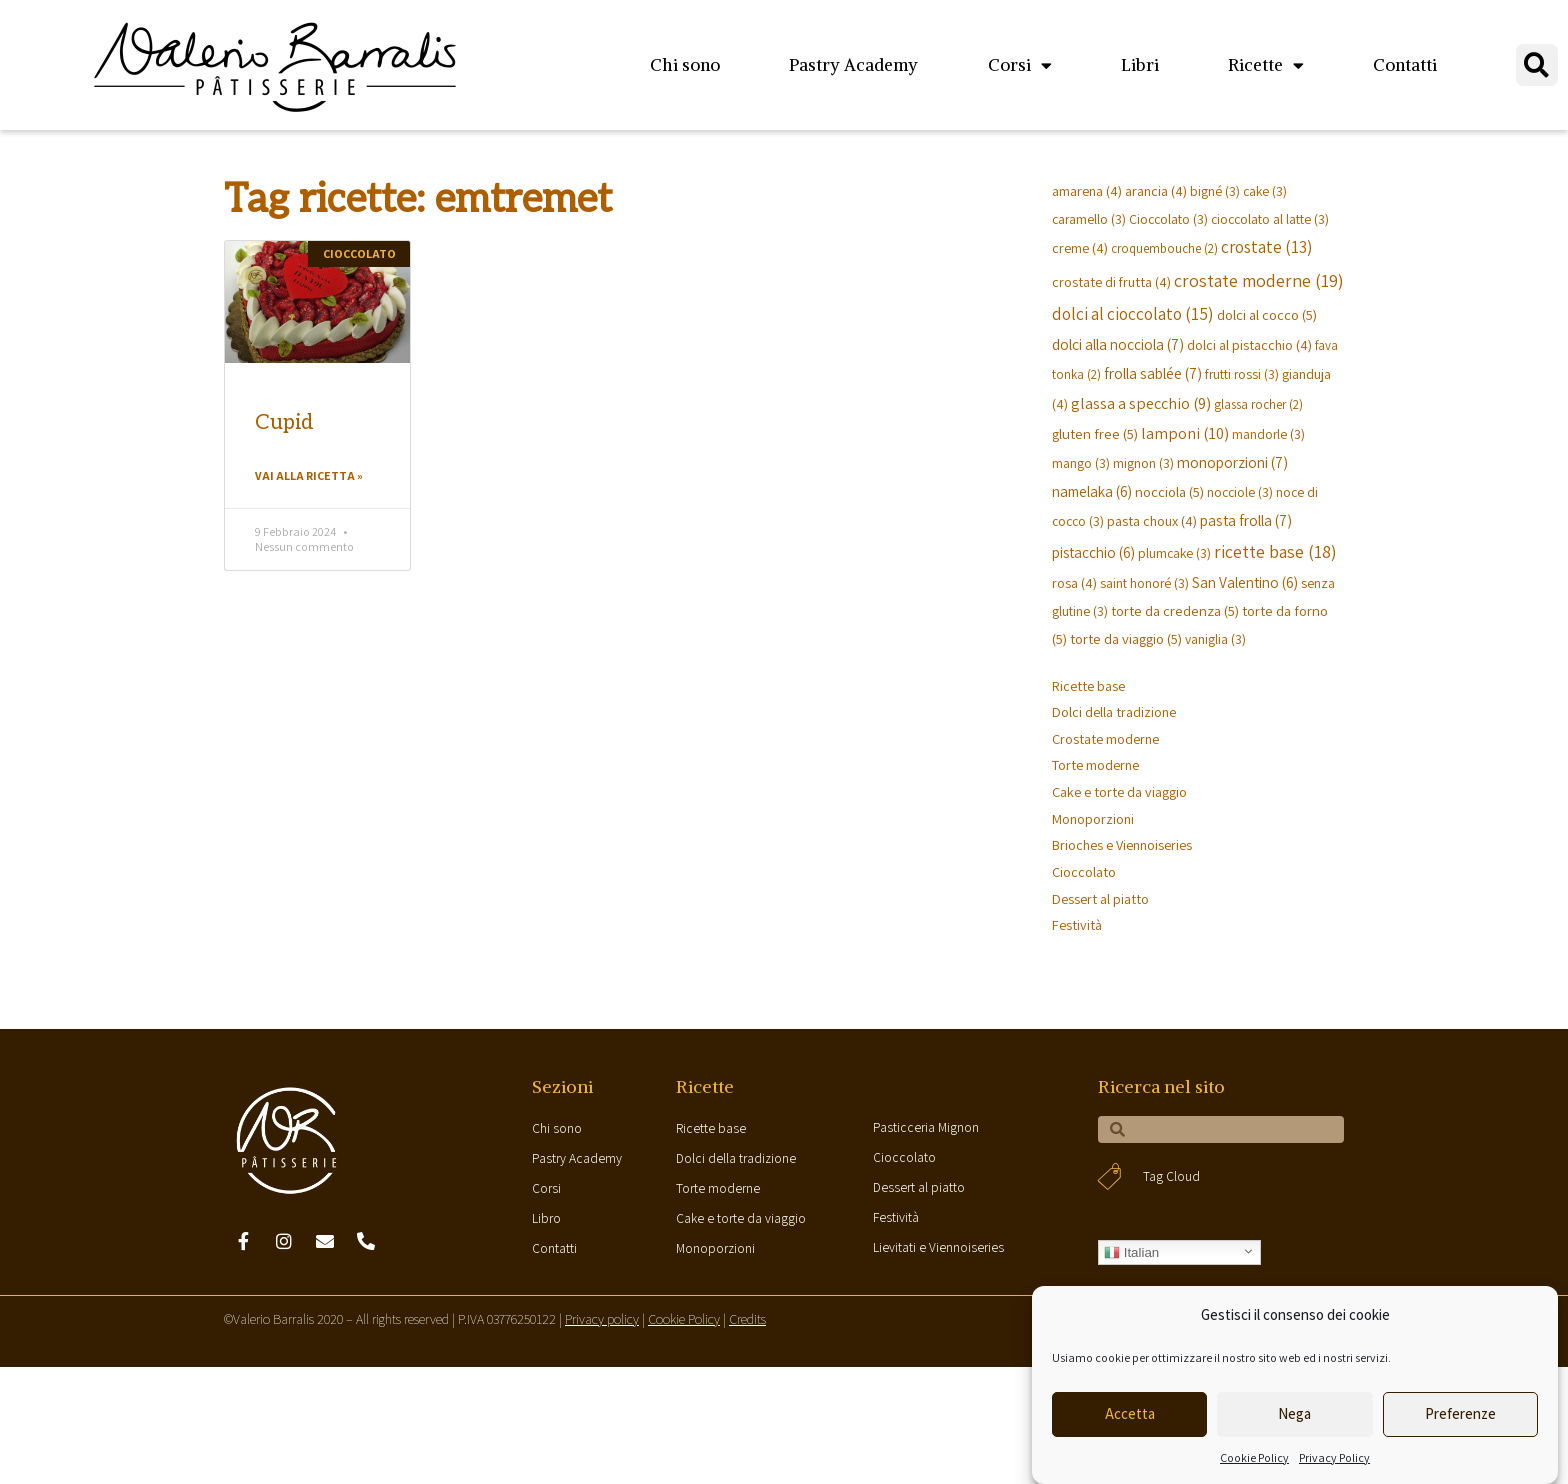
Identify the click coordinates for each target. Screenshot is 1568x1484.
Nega (1294, 1413)
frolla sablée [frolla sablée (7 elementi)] (1153, 373)
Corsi (1020, 65)
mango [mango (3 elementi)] (1081, 463)
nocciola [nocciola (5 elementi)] (1169, 491)
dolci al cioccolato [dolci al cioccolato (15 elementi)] (1133, 313)
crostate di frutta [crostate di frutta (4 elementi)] (1111, 281)
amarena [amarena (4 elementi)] (1087, 190)
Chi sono (685, 65)
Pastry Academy (853, 65)
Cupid (284, 422)
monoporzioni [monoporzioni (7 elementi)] (1232, 462)
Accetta (1130, 1413)
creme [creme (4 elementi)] (1080, 247)
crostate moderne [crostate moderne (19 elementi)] (1259, 280)
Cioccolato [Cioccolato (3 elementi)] (1168, 219)
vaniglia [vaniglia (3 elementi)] (1215, 639)
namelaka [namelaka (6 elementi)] (1092, 491)
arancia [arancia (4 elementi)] (1156, 190)
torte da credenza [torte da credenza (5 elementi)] (1175, 610)
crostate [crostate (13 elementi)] (1266, 247)
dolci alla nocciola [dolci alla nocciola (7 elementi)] (1118, 344)
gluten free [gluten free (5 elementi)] (1095, 433)
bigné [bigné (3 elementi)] (1215, 191)
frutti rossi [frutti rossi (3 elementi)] (1242, 374)
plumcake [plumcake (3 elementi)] (1174, 553)
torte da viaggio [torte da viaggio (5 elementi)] (1126, 638)
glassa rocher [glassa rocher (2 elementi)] (1258, 404)
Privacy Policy (1334, 1457)
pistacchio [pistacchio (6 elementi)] (1093, 552)
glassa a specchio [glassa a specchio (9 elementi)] (1141, 403)
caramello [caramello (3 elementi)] (1089, 219)
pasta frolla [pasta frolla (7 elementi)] (1246, 520)
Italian (1131, 1265)
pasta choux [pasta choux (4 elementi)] (1152, 520)
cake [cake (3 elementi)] (1265, 191)
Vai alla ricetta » (309, 476)
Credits (747, 1332)
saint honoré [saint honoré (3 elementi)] (1144, 583)
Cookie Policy (1254, 1457)
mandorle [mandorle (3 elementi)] (1268, 434)
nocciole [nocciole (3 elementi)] (1240, 492)
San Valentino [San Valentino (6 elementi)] (1245, 582)
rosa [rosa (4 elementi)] (1074, 582)
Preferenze (1460, 1413)
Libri (1140, 65)
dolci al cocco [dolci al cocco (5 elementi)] (1267, 314)
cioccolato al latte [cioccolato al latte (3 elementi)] (1270, 219)
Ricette (1266, 65)
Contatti (1405, 65)
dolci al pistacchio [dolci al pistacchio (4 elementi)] (1249, 344)
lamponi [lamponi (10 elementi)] (1185, 433)
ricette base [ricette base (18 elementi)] (1275, 551)
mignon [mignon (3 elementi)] (1143, 463)
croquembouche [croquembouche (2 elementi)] (1164, 248)
